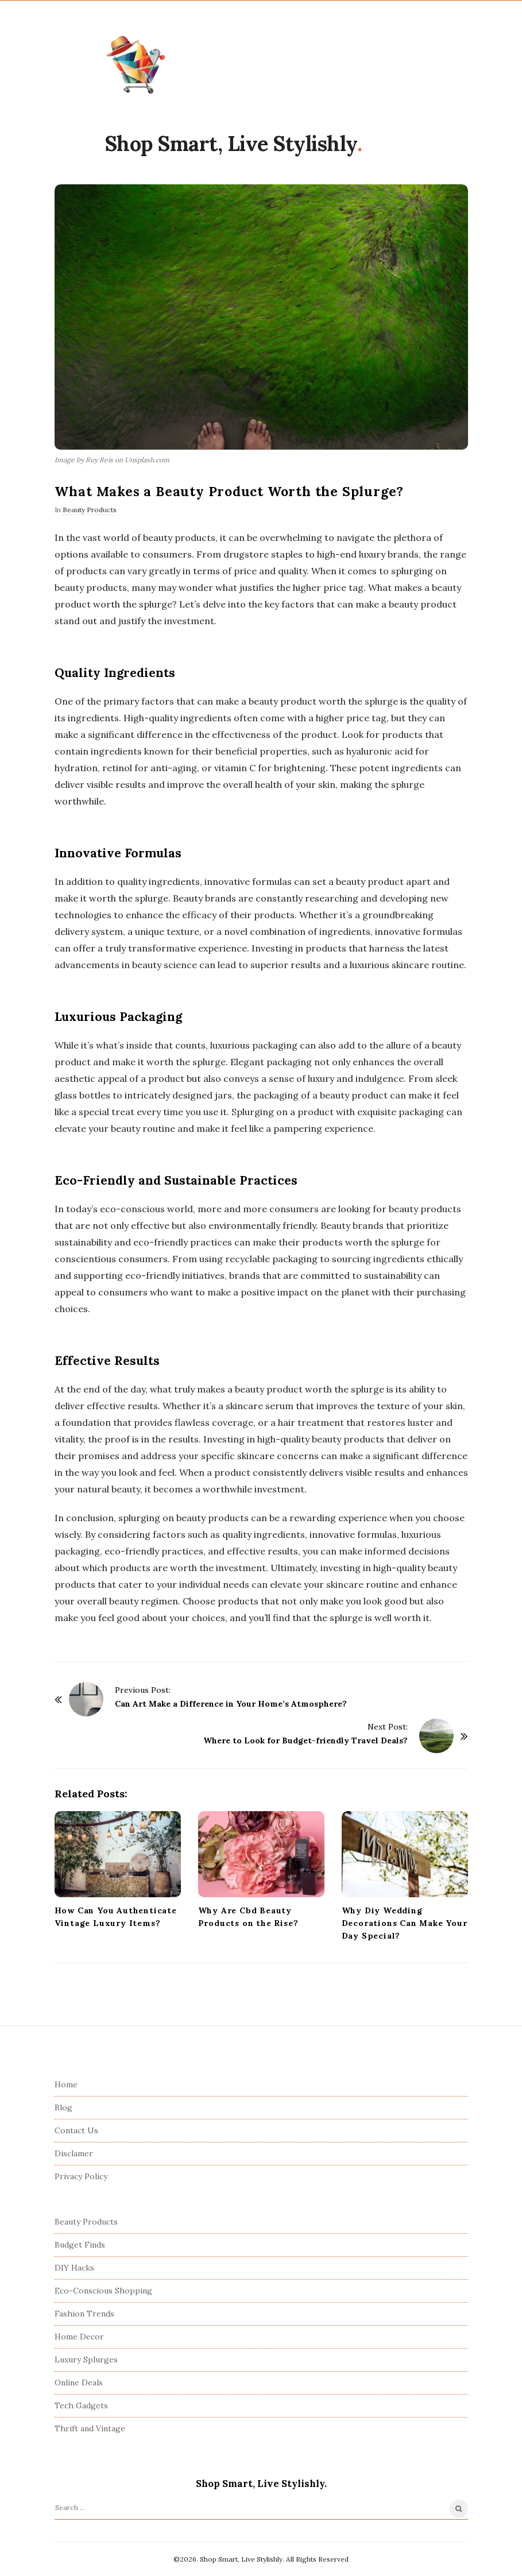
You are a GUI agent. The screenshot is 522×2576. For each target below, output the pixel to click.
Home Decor (79, 2336)
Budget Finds (80, 2245)
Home (66, 2084)
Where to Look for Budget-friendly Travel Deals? (305, 1740)
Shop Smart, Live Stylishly (231, 143)
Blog (63, 2107)
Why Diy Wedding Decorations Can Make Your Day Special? (404, 1923)
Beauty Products (90, 509)
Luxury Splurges (86, 2359)
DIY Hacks (74, 2267)
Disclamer (74, 2153)
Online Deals (79, 2382)
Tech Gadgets (81, 2405)
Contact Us (76, 2130)
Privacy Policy (81, 2176)
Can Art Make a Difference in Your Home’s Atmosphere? (231, 1704)
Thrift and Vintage (90, 2428)
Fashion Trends (84, 2313)
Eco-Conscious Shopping (103, 2290)
